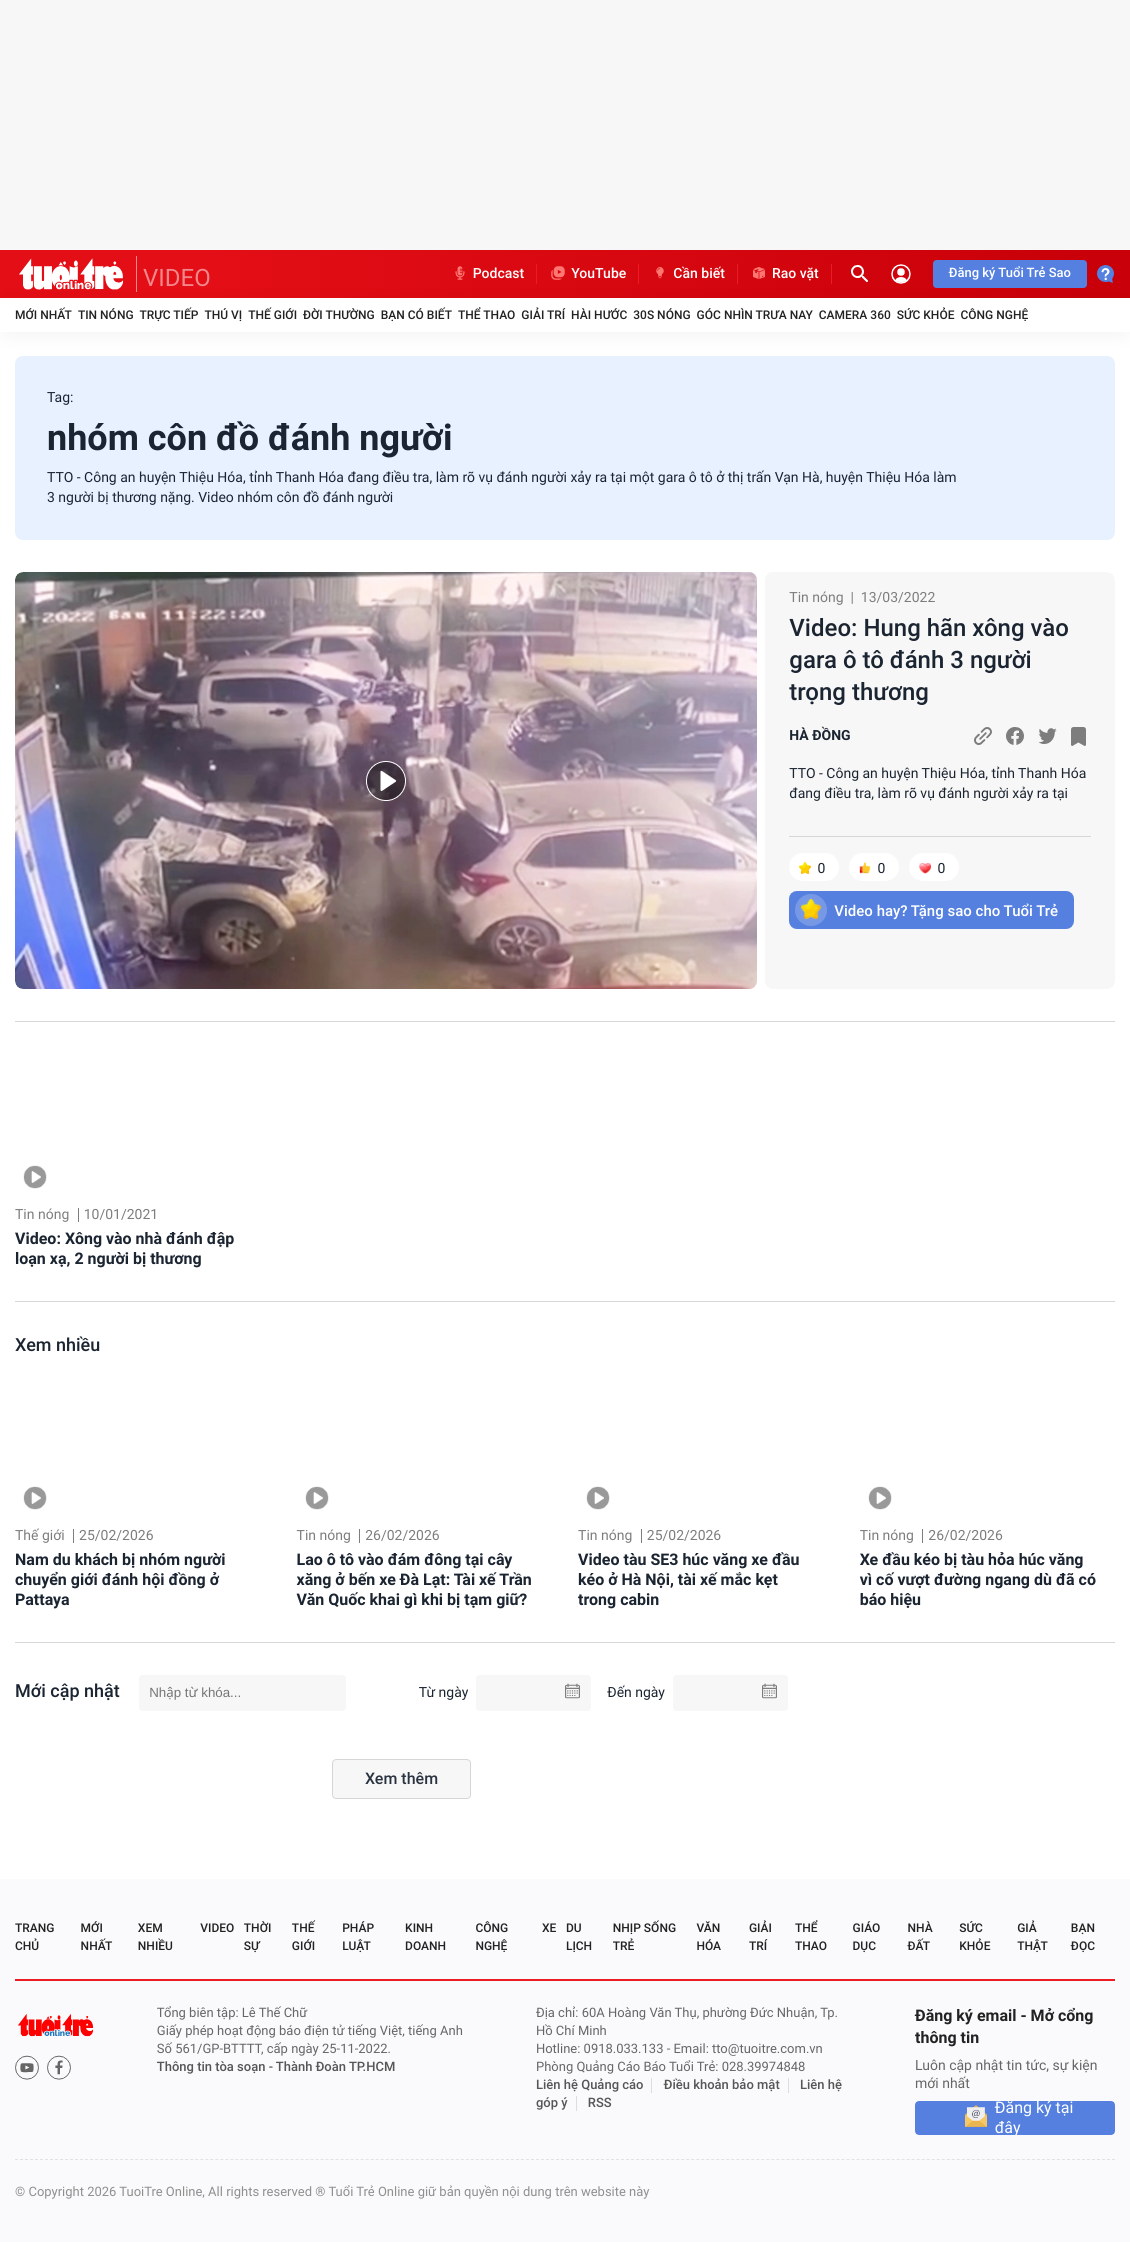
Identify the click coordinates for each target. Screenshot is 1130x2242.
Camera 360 (855, 315)
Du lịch (579, 1937)
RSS (600, 2103)
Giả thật (1032, 1937)
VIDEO (177, 278)
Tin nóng (106, 315)
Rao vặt (784, 274)
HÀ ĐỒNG (819, 736)
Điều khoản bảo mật (722, 2085)
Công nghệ (994, 315)
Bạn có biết (416, 315)
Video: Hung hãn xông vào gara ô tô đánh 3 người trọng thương (929, 660)
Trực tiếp (169, 315)
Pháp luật (358, 1937)
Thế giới (272, 315)
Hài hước (599, 315)
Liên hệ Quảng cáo (590, 2085)
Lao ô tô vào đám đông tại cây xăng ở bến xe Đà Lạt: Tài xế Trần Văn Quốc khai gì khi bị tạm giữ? (414, 1579)
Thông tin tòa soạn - (216, 2067)
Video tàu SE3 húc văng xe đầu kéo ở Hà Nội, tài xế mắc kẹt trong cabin (688, 1579)
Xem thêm (401, 1778)
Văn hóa (708, 1937)
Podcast (488, 274)
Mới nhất (43, 315)
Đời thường (339, 315)
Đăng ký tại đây (1034, 2118)
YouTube (587, 274)
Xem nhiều (57, 1345)
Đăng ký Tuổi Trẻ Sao (1010, 273)
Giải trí (543, 315)
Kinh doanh (425, 1937)
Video (217, 1928)
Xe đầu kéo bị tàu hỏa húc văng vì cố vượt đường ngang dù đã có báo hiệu (978, 1579)
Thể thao (486, 315)
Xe (549, 1928)
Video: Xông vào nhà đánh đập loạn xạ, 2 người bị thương (124, 1248)
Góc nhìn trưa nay (755, 315)
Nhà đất (919, 1937)
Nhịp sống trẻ (644, 1937)
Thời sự (258, 1937)
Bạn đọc (1083, 1937)
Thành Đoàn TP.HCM (335, 2067)
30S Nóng (661, 315)
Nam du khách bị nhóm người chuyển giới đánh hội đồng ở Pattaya (120, 1579)
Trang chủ (34, 1937)
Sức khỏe (926, 315)
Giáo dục (867, 1937)
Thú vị (223, 315)
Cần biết (688, 274)
